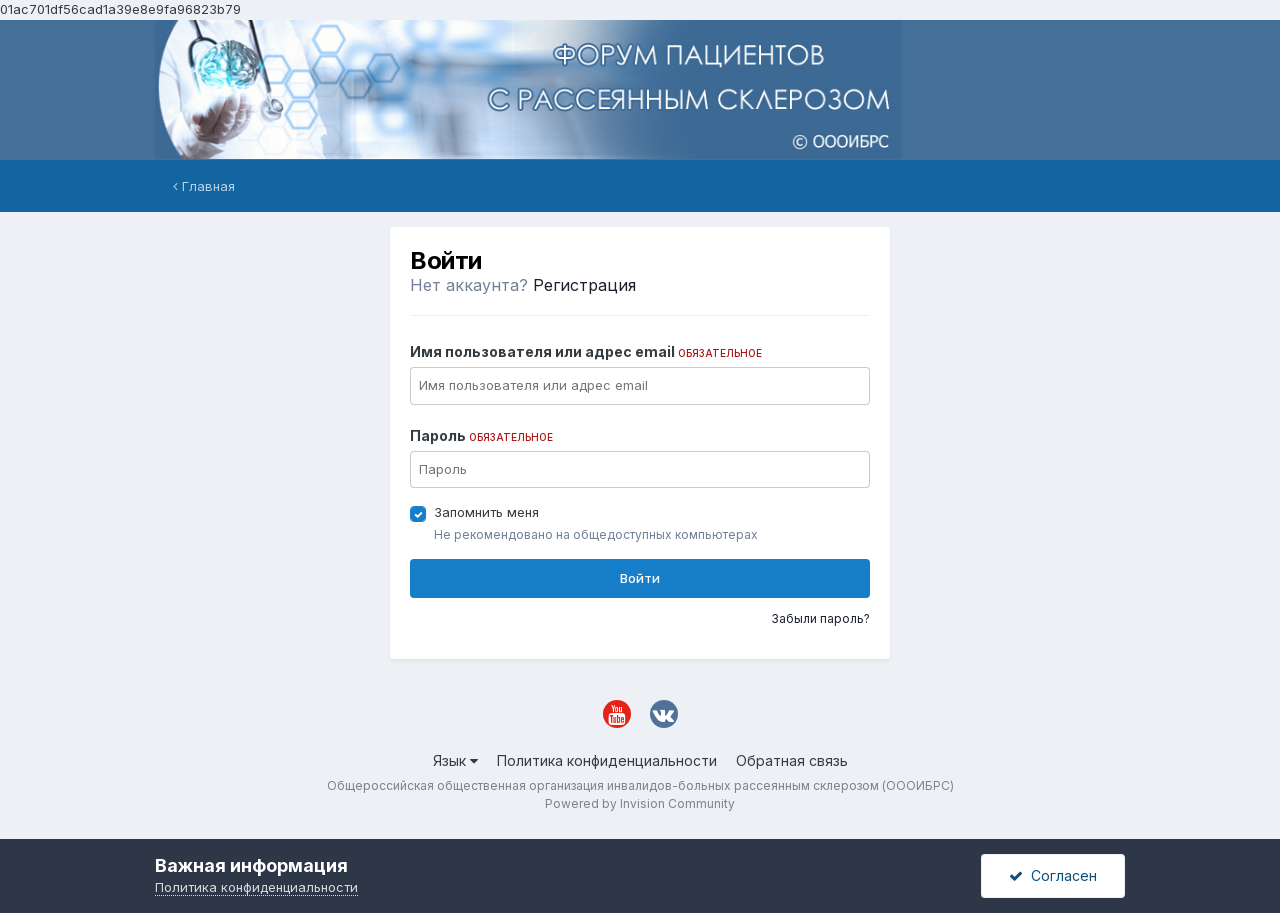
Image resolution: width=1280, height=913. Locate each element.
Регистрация (584, 285)
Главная (204, 186)
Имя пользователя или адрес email (586, 351)
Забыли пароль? (820, 618)
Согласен (1053, 875)
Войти (640, 578)
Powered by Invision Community (640, 803)
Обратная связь (792, 760)
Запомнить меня (486, 512)
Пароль (481, 435)
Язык (455, 760)
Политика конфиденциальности (607, 760)
